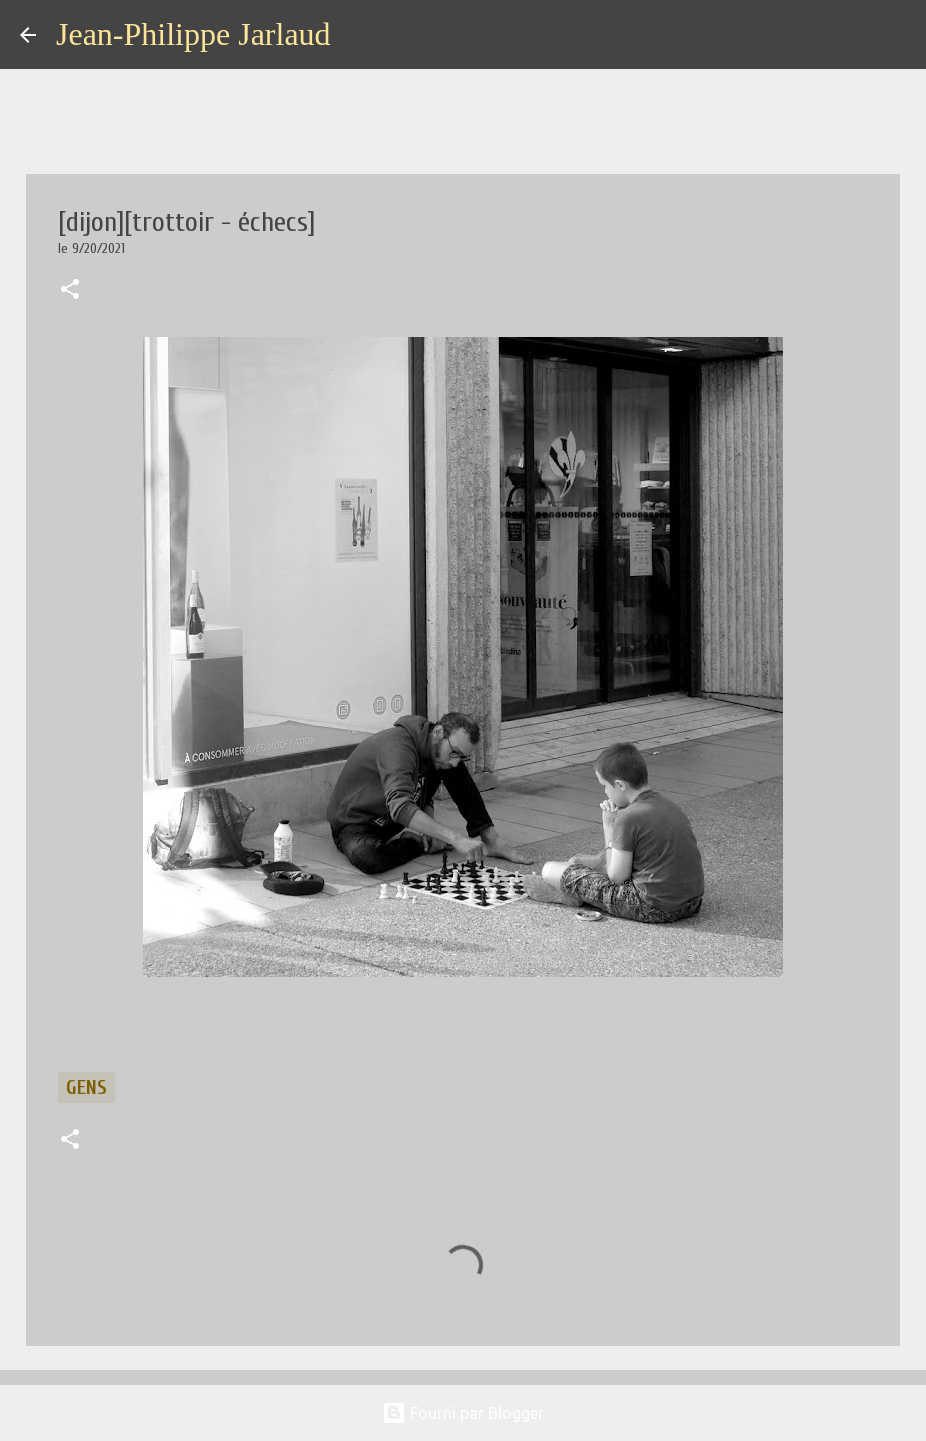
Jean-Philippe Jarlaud (193, 34)
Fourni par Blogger (463, 1413)
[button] (70, 291)
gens (86, 1087)
